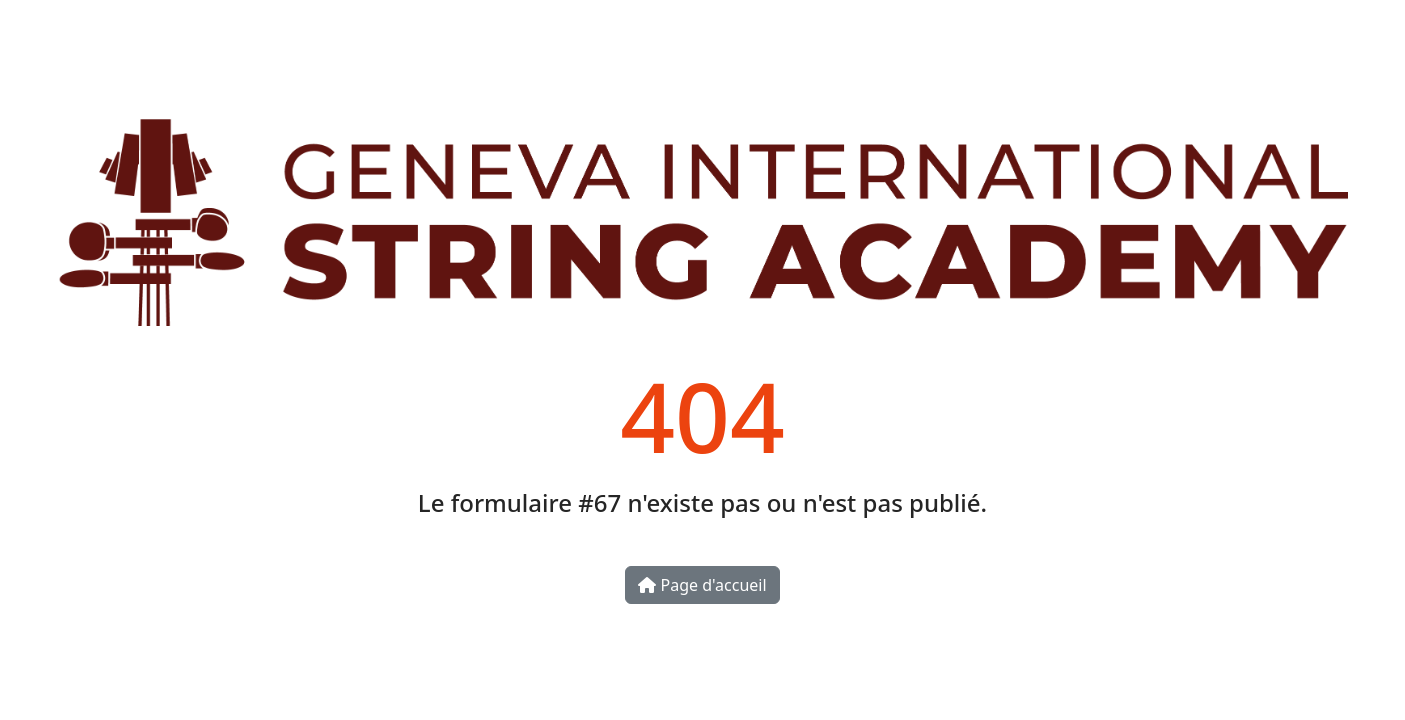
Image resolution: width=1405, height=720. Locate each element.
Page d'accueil (702, 585)
